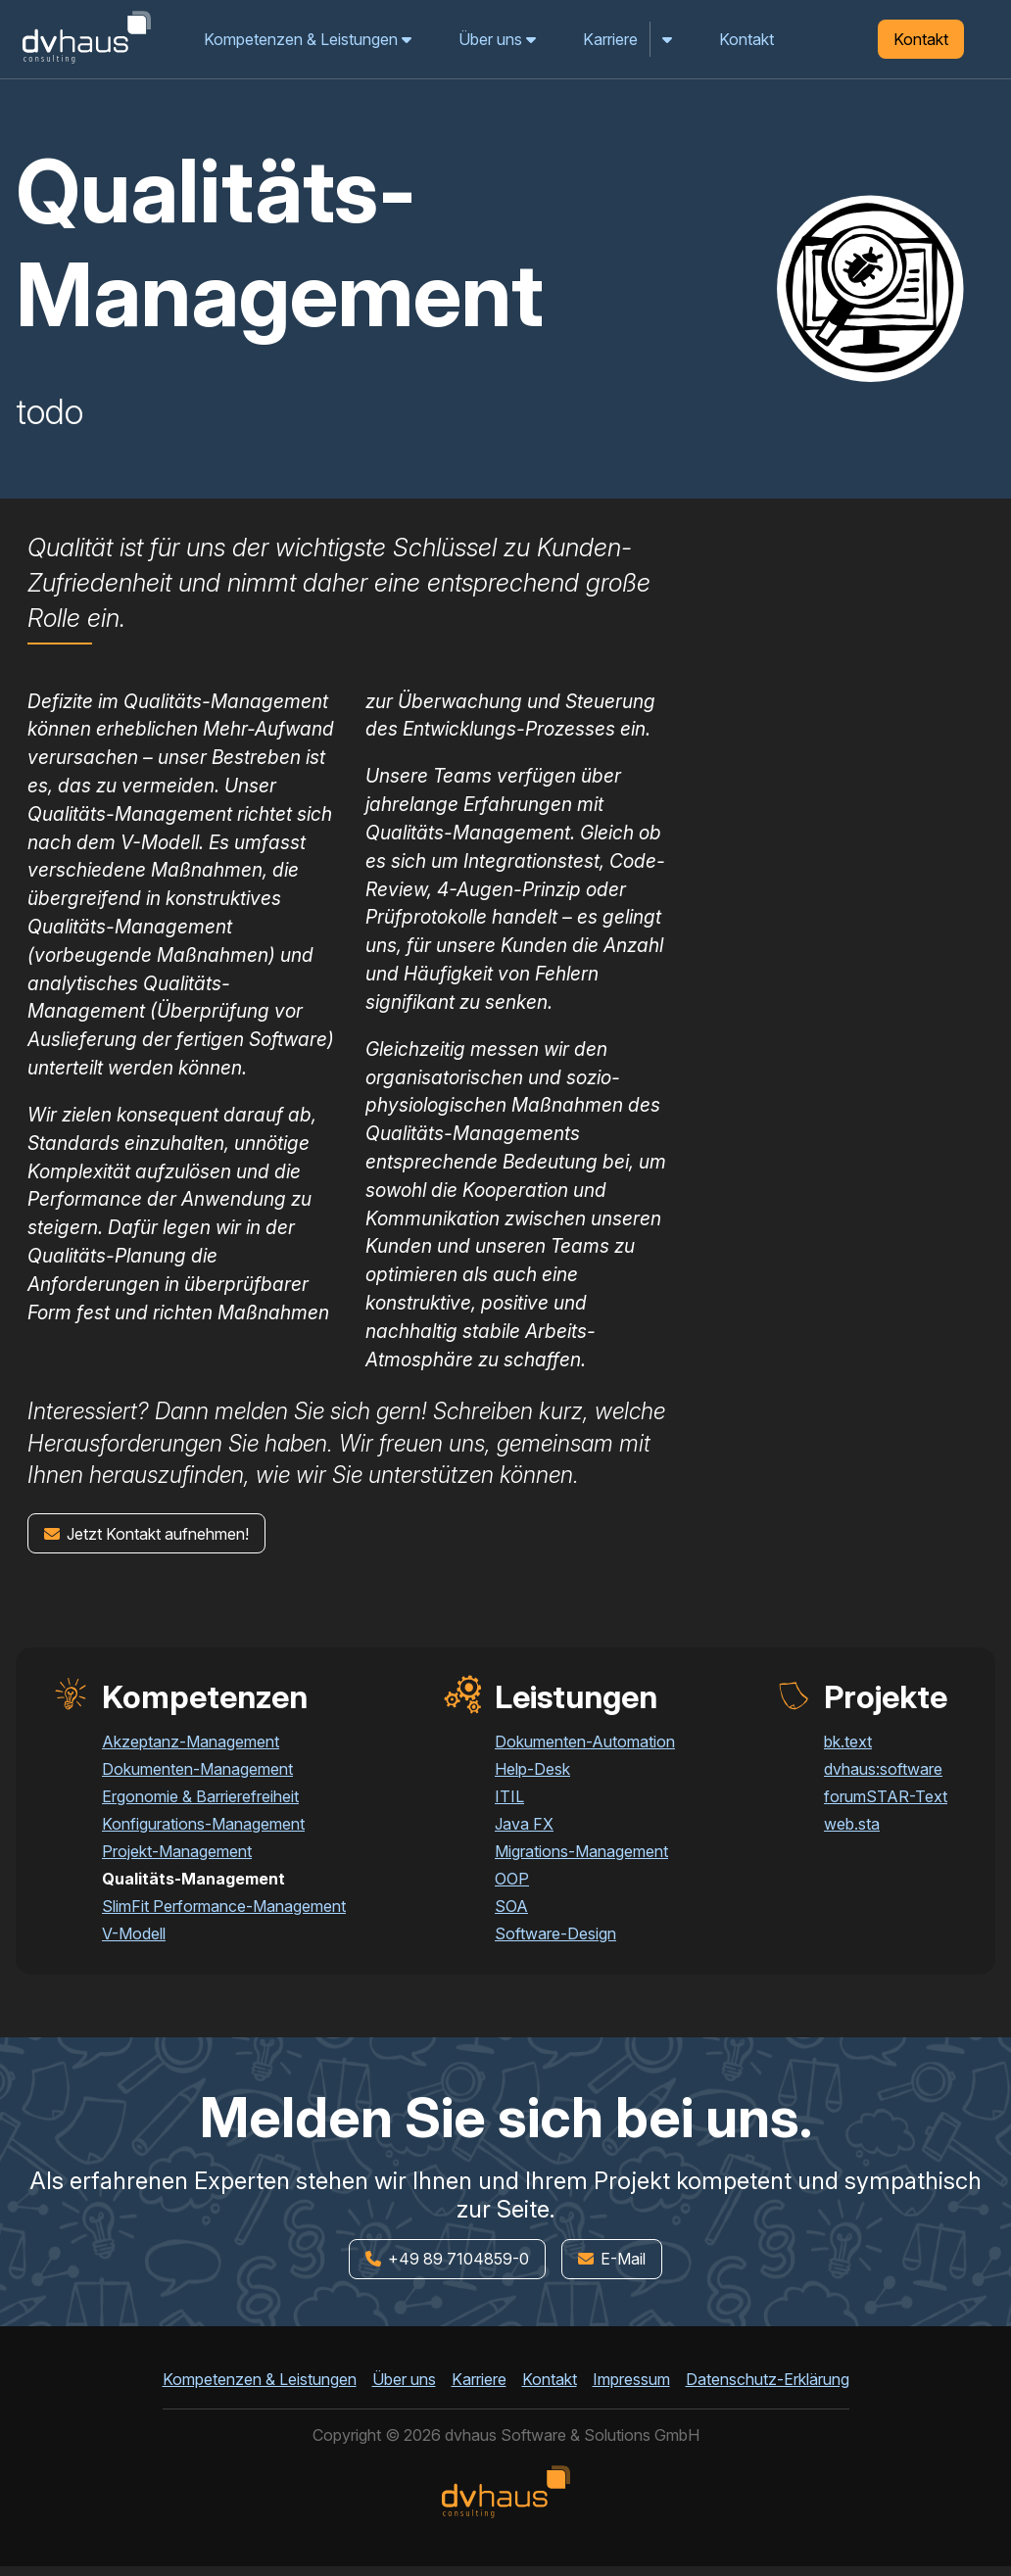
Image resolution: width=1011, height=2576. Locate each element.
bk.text (848, 1741)
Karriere (610, 39)
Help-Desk (532, 1769)
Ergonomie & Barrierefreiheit (200, 1796)
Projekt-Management (177, 1851)
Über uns (497, 39)
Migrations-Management (581, 1851)
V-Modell (134, 1933)
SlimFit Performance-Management (224, 1906)
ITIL (509, 1796)
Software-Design (555, 1933)
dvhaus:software (883, 1769)
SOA (511, 1906)
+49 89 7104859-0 (447, 2258)
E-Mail (612, 2258)
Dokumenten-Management (197, 1769)
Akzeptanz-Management (190, 1741)
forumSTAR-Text (885, 1796)
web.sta (852, 1824)
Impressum (631, 2379)
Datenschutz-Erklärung (767, 2379)
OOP (512, 1878)
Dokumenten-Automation (585, 1741)
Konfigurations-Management (203, 1824)
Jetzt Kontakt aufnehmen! (146, 1534)
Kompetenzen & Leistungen (307, 39)
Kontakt (746, 39)
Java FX (524, 1824)
